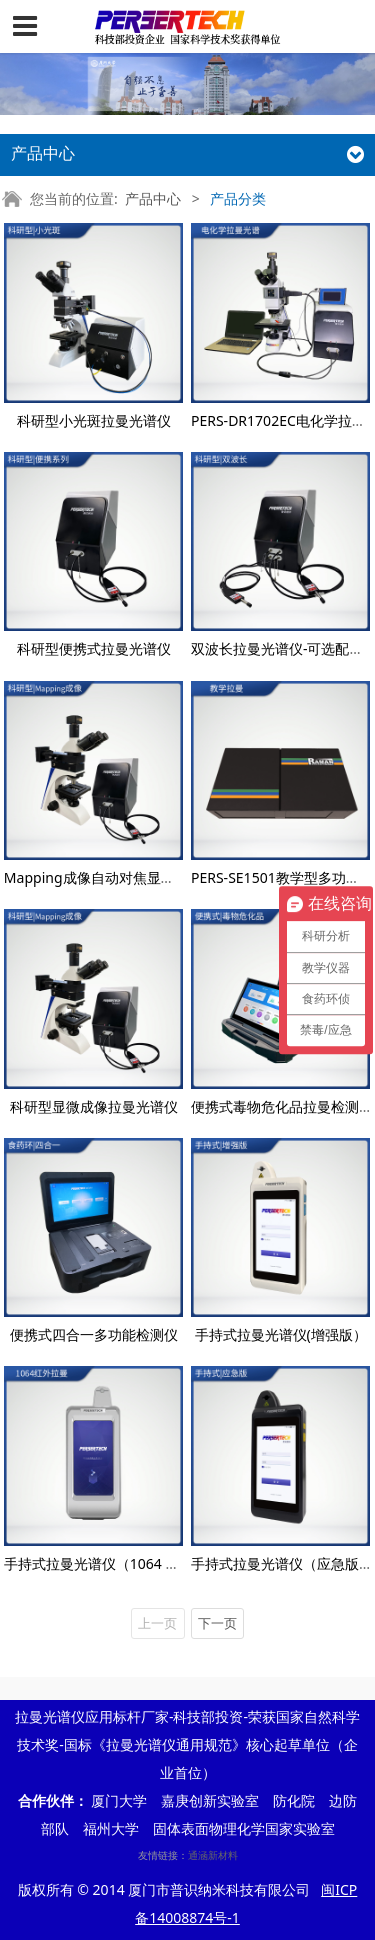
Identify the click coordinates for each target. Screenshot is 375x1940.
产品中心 (153, 198)
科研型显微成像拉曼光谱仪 (94, 1106)
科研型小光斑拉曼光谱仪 (94, 420)
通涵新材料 (213, 1855)
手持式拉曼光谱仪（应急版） (282, 1563)
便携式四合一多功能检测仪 (94, 1334)
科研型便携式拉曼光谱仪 (94, 648)
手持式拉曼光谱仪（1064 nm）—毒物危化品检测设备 (173, 1563)
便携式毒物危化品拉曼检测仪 (282, 1106)
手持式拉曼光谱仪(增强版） (281, 1334)
